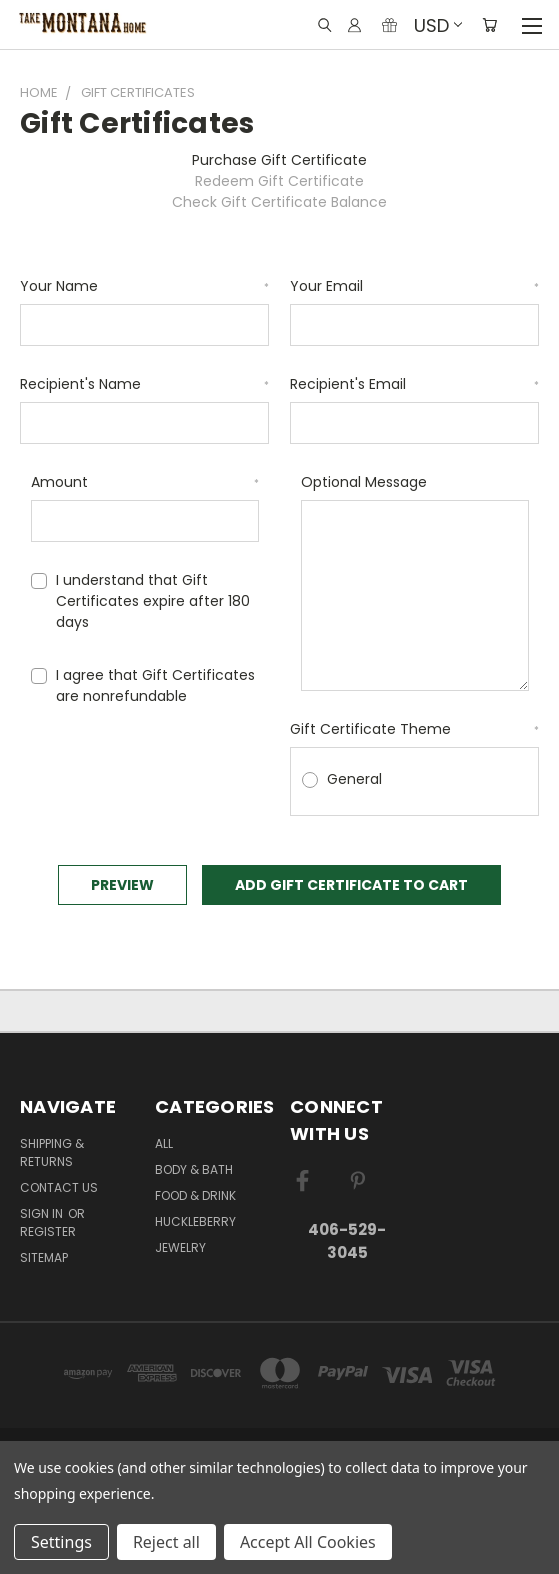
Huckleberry (195, 1221)
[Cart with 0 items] (489, 25)
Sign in (43, 1213)
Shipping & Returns (52, 1152)
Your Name (144, 286)
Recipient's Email (414, 384)
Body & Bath (194, 1169)
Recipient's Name (144, 384)
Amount (145, 482)
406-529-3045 (347, 1241)
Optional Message (364, 482)
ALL (164, 1143)
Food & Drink (195, 1195)
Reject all (166, 1542)
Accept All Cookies (308, 1542)
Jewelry (180, 1247)
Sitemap (44, 1257)
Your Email (414, 286)
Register (48, 1231)
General (354, 779)
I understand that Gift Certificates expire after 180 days (153, 601)
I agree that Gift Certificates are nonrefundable (155, 685)
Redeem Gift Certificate (279, 181)
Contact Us (59, 1187)
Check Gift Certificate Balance (279, 202)
